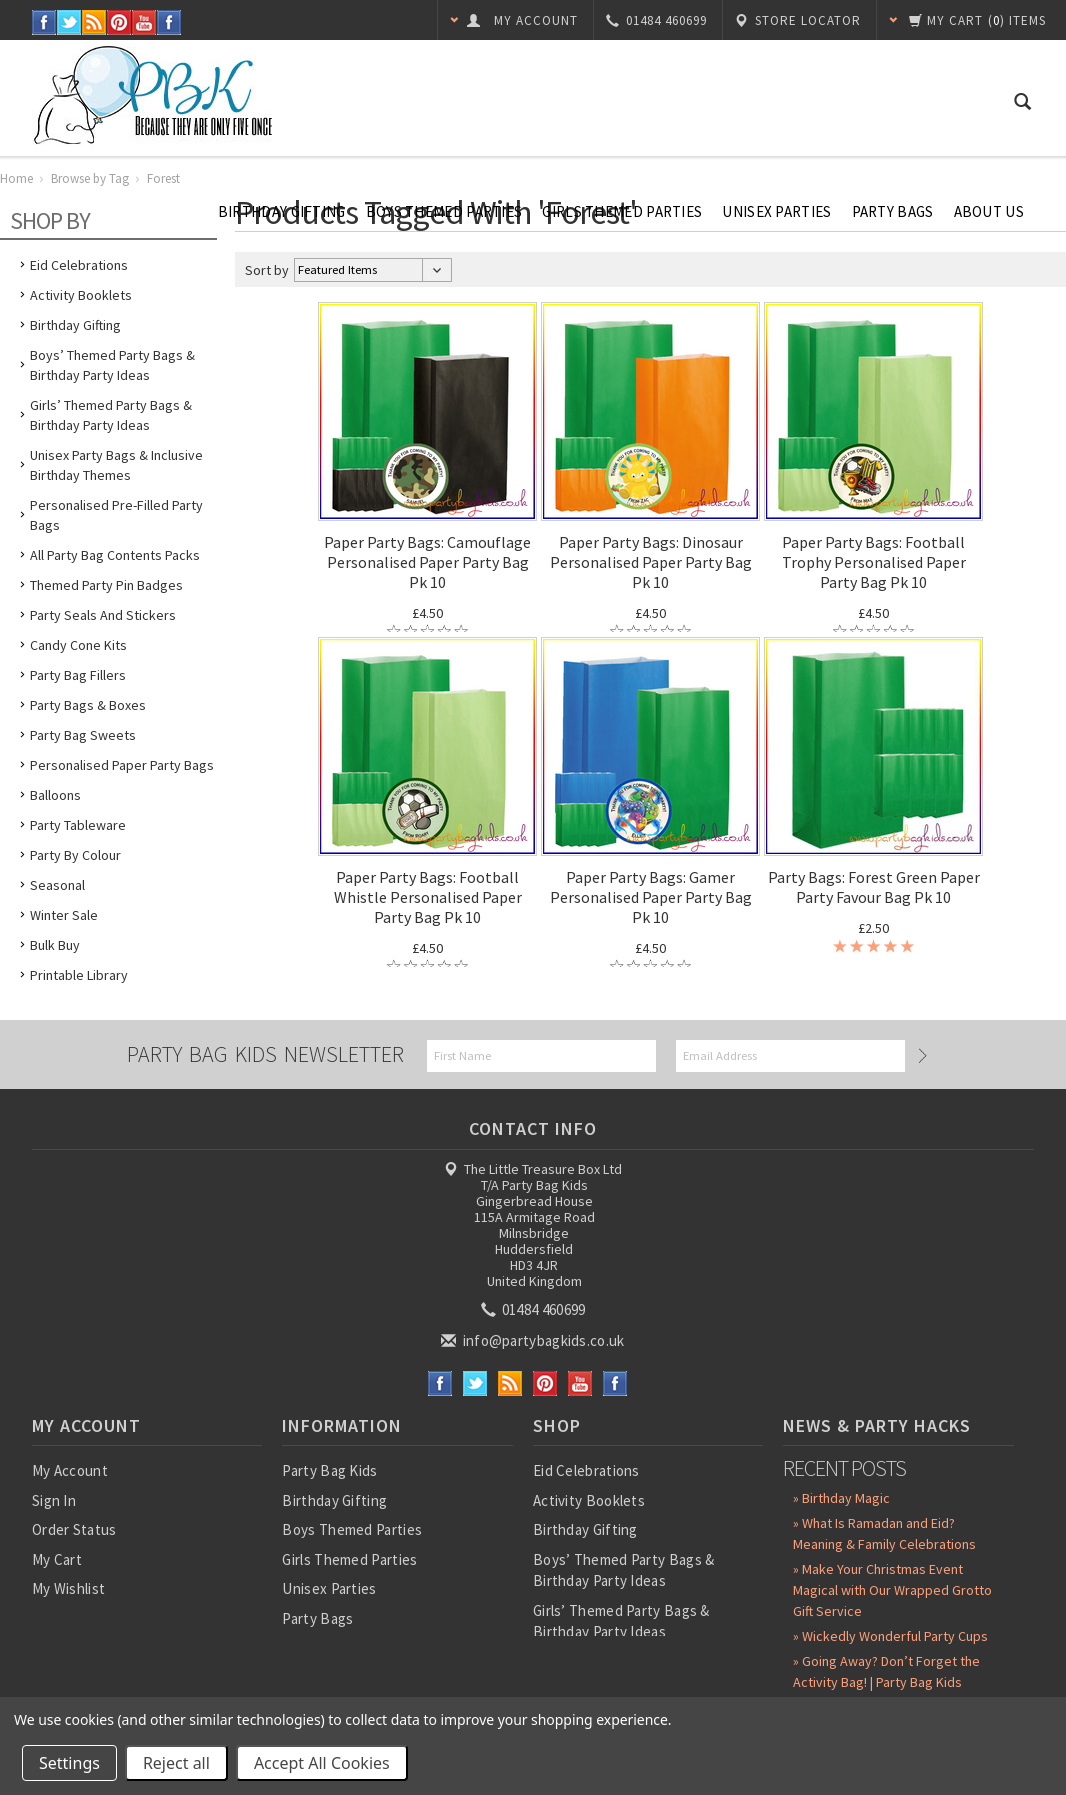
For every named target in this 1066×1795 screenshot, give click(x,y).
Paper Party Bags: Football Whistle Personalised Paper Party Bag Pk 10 (428, 897)
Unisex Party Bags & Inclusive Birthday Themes (116, 465)
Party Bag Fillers (78, 675)
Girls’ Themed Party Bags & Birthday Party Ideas (111, 415)
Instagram (169, 22)
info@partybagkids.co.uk (534, 1340)
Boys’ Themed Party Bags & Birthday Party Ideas (112, 365)
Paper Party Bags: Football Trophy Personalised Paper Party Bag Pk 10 (874, 562)
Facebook (44, 22)
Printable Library (79, 975)
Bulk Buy (55, 945)
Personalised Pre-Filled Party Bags (116, 515)
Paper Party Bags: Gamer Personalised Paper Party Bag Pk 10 (651, 897)
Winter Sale (64, 915)
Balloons (55, 795)
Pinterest (119, 22)
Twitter (69, 22)
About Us (989, 211)
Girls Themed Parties (622, 211)
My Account (70, 1470)
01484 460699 (535, 1309)
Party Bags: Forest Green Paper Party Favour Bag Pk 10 (874, 887)
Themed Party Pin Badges (106, 585)
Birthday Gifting (282, 211)
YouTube (144, 22)
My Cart (57, 1559)
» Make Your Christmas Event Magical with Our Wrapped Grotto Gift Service (892, 1590)
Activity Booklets (81, 295)
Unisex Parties (776, 211)
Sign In (54, 1500)
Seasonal (57, 885)
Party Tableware (78, 825)
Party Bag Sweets (83, 735)
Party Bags (893, 211)
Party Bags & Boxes (88, 705)
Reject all (176, 1763)
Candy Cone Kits (78, 645)
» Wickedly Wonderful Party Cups (890, 1636)
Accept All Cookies (322, 1763)
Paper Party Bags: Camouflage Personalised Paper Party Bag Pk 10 (427, 562)
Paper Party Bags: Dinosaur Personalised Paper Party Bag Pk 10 (651, 562)
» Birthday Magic (841, 1498)
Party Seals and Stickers (103, 615)
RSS (94, 22)
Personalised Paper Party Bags (122, 765)
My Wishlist (68, 1588)
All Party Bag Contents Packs (115, 555)
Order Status (74, 1529)
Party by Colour (75, 855)
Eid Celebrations (586, 1470)
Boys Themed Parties (444, 211)
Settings (69, 1763)
